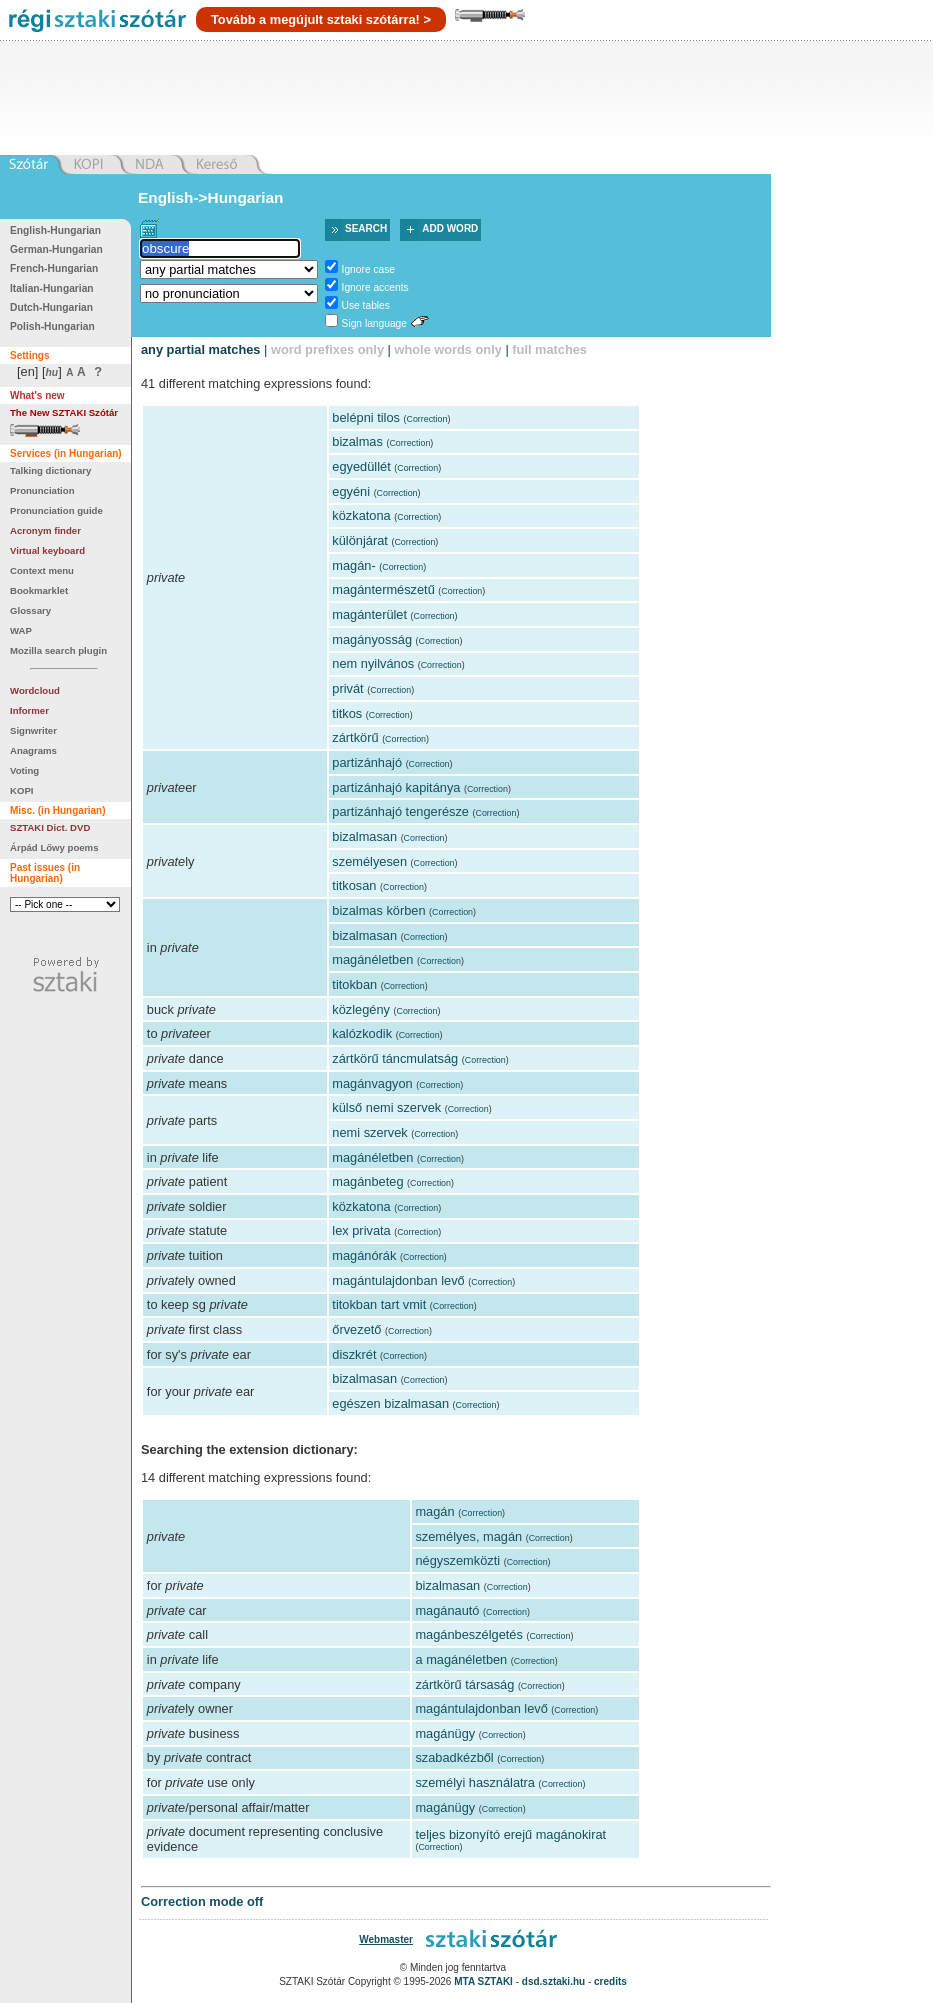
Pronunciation (42, 490)
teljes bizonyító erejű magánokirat (510, 1834)
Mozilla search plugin (58, 650)
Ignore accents (375, 287)
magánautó (447, 1610)
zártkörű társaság (464, 1684)
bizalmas (357, 441)
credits (610, 1981)
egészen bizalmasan (390, 1403)
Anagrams (33, 750)
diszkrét (354, 1354)
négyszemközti (457, 1560)
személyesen (369, 861)
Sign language (374, 323)
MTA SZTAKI (483, 1981)
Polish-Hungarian (52, 326)
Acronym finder (45, 530)
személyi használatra (475, 1782)
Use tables (366, 305)
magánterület (369, 614)
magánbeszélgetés (468, 1634)
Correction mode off (202, 1901)
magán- (353, 565)
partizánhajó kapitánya (396, 787)
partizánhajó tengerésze (400, 811)
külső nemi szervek (386, 1107)
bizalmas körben (378, 910)
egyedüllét (361, 466)
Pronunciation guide (56, 510)
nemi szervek (369, 1132)
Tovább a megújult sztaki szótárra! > (321, 19)
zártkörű (355, 737)
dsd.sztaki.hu (553, 1981)
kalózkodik (362, 1033)
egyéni (351, 491)
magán (434, 1511)
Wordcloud (35, 690)
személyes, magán (468, 1536)
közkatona (361, 515)
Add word (450, 228)
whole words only (447, 349)
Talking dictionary (50, 470)
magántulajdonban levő (398, 1280)
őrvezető (356, 1329)
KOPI (21, 790)
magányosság (372, 639)
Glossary (30, 610)
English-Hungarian (55, 230)
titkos (347, 713)
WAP (21, 630)
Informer (29, 710)
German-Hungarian (56, 249)
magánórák (364, 1255)
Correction (426, 419)
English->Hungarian (211, 197)
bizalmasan (364, 836)
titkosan (354, 885)
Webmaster (386, 1939)
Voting (24, 770)
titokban (354, 984)
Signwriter (33, 730)
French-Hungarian (54, 268)
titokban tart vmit (379, 1304)
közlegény (361, 1009)
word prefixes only (327, 349)
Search (366, 228)
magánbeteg (367, 1181)
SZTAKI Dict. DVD (50, 827)
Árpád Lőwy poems (54, 847)
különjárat (360, 540)
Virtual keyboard (47, 550)
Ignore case (368, 269)
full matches (549, 349)
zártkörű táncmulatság (395, 1058)
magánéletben (372, 959)
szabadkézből (454, 1757)
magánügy (445, 1733)
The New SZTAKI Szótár (64, 412)
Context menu (42, 570)
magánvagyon (372, 1083)
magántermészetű (383, 589)
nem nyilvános (373, 663)
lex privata (361, 1230)
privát (347, 688)
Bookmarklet (39, 590)
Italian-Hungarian (52, 288)
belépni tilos (366, 417)
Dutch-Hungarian (51, 307)
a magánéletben (461, 1659)
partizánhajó (367, 762)
